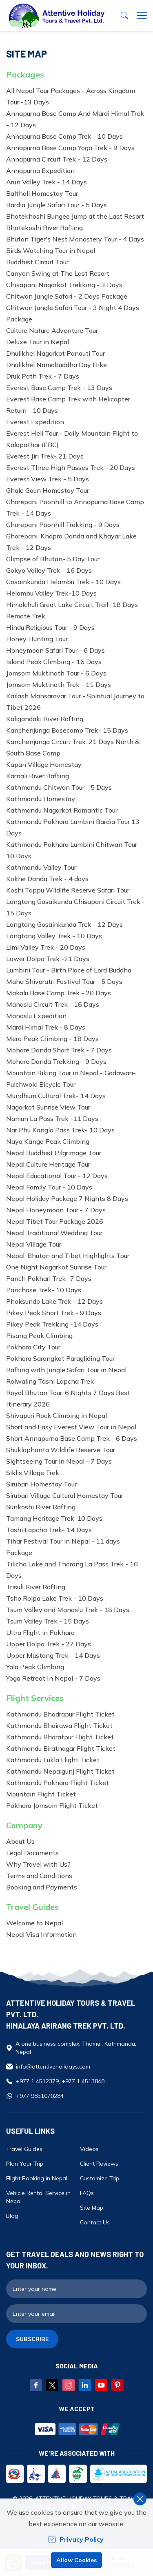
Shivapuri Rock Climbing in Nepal (56, 1415)
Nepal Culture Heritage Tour (48, 1164)
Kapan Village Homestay (44, 764)
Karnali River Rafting (37, 776)
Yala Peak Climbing (35, 1667)
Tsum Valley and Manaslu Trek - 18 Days (67, 1610)
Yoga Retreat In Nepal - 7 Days (53, 1678)
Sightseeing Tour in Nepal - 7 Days (59, 1461)
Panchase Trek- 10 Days (43, 1290)
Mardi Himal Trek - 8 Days (45, 1027)
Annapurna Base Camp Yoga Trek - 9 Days (70, 148)
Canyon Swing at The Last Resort (57, 273)
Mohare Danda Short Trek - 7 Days (59, 1050)
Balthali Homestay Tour (42, 193)
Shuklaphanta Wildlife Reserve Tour (60, 1450)
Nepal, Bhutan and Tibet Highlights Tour (67, 1255)
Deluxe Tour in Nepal (37, 342)
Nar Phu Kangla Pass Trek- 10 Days (60, 1130)
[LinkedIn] (85, 2385)
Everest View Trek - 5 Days (47, 479)
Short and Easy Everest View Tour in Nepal (71, 1427)
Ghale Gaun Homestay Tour (47, 490)
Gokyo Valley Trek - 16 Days (49, 570)
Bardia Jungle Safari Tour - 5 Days (56, 205)
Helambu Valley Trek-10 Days (51, 593)
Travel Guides (24, 2149)
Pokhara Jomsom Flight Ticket (52, 1805)
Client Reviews (99, 2163)
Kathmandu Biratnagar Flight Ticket (60, 1748)
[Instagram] (68, 2385)
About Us (20, 1841)
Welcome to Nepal (34, 1923)
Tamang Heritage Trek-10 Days (54, 1518)
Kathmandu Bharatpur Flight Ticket (60, 1737)
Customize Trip (99, 2178)
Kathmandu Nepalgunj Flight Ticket (60, 1771)
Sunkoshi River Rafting (40, 1507)
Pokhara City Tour (33, 1347)
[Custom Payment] (76, 2430)
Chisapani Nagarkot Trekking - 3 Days (64, 285)
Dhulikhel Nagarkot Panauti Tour (55, 353)
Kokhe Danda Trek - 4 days (47, 879)
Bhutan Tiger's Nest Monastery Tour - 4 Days (75, 239)
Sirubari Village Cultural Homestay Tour (64, 1495)
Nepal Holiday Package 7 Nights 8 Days (67, 1198)
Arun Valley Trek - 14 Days (46, 182)
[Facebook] (36, 2385)
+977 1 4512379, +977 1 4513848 (60, 2081)
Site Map (91, 2207)
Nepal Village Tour (33, 1244)
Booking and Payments (41, 1887)
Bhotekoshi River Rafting (44, 228)
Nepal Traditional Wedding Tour (54, 1233)
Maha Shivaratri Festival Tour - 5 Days (64, 981)
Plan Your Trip (24, 2163)
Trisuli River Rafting (35, 1587)
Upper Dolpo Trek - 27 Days (48, 1644)
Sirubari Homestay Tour (41, 1484)
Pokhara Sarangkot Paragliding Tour (60, 1358)
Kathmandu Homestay (40, 799)
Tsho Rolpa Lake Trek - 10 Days (54, 1598)
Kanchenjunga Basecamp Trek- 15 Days (67, 730)
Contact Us (95, 2222)
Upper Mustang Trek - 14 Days (53, 1655)
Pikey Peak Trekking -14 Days (52, 1324)
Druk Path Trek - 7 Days (42, 376)
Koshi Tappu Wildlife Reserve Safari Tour (67, 890)
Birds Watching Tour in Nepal (50, 250)
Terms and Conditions (39, 1876)
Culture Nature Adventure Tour (52, 330)
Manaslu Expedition (36, 1016)
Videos (89, 2149)
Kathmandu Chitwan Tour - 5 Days (59, 787)
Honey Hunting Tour (37, 639)
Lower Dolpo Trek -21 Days (47, 959)
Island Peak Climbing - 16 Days (54, 662)
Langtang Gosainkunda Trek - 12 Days (64, 924)
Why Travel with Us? (38, 1864)
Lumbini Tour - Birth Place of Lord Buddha (68, 970)
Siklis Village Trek (32, 1473)
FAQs (87, 2193)
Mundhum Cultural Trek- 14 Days (56, 1096)
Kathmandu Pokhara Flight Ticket (57, 1783)
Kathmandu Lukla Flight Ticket (53, 1760)
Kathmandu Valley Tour (41, 867)
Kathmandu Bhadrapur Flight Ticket (60, 1714)
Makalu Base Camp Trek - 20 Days (58, 993)
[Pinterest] (117, 2385)
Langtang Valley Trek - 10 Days (54, 936)
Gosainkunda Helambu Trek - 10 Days (63, 582)
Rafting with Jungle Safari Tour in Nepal (66, 1370)
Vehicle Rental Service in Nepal (38, 2197)
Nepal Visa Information (41, 1934)
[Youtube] (101, 2385)
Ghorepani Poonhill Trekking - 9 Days (63, 525)
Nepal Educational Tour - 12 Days (57, 1176)
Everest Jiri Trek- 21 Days (45, 456)
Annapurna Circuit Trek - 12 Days (56, 159)
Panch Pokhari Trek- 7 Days (48, 1278)
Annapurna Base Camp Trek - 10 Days (64, 136)
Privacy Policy (76, 2539)
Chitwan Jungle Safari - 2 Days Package (66, 296)
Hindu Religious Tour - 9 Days (50, 627)
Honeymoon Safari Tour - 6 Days (55, 650)
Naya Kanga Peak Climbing (47, 1141)
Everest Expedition (35, 422)
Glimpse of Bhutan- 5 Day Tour (53, 559)
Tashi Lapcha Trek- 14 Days (49, 1530)
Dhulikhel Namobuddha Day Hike (56, 365)
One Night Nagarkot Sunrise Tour (56, 1267)
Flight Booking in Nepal (36, 2178)
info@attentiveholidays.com (53, 2066)
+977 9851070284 (40, 2096)
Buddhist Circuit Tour (37, 262)
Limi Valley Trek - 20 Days (45, 947)
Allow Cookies (76, 2560)
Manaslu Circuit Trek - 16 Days (52, 1004)
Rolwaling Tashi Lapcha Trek (50, 1381)
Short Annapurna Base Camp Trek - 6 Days (71, 1438)
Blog (12, 2215)
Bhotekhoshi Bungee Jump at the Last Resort (75, 216)
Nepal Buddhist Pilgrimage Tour (53, 1153)
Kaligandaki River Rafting (44, 719)
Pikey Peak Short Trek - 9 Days (53, 1313)
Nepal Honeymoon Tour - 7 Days (56, 1210)
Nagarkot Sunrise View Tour (48, 1107)
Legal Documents (32, 1853)
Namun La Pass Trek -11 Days (52, 1118)
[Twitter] (52, 2385)
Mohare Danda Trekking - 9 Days (56, 1061)
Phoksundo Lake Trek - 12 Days (54, 1301)
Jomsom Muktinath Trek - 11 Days (58, 684)
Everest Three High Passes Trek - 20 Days (70, 467)
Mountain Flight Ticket (41, 1794)
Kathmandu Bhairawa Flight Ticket (59, 1725)
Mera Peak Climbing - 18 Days (52, 1038)
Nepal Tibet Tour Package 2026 (54, 1221)
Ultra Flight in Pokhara (40, 1632)
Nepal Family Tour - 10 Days (49, 1187)
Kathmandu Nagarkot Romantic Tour (62, 810)
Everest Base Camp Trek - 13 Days (59, 387)
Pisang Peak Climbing (39, 1335)
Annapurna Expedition (40, 170)
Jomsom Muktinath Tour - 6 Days (56, 673)
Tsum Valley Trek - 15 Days (47, 1621)
